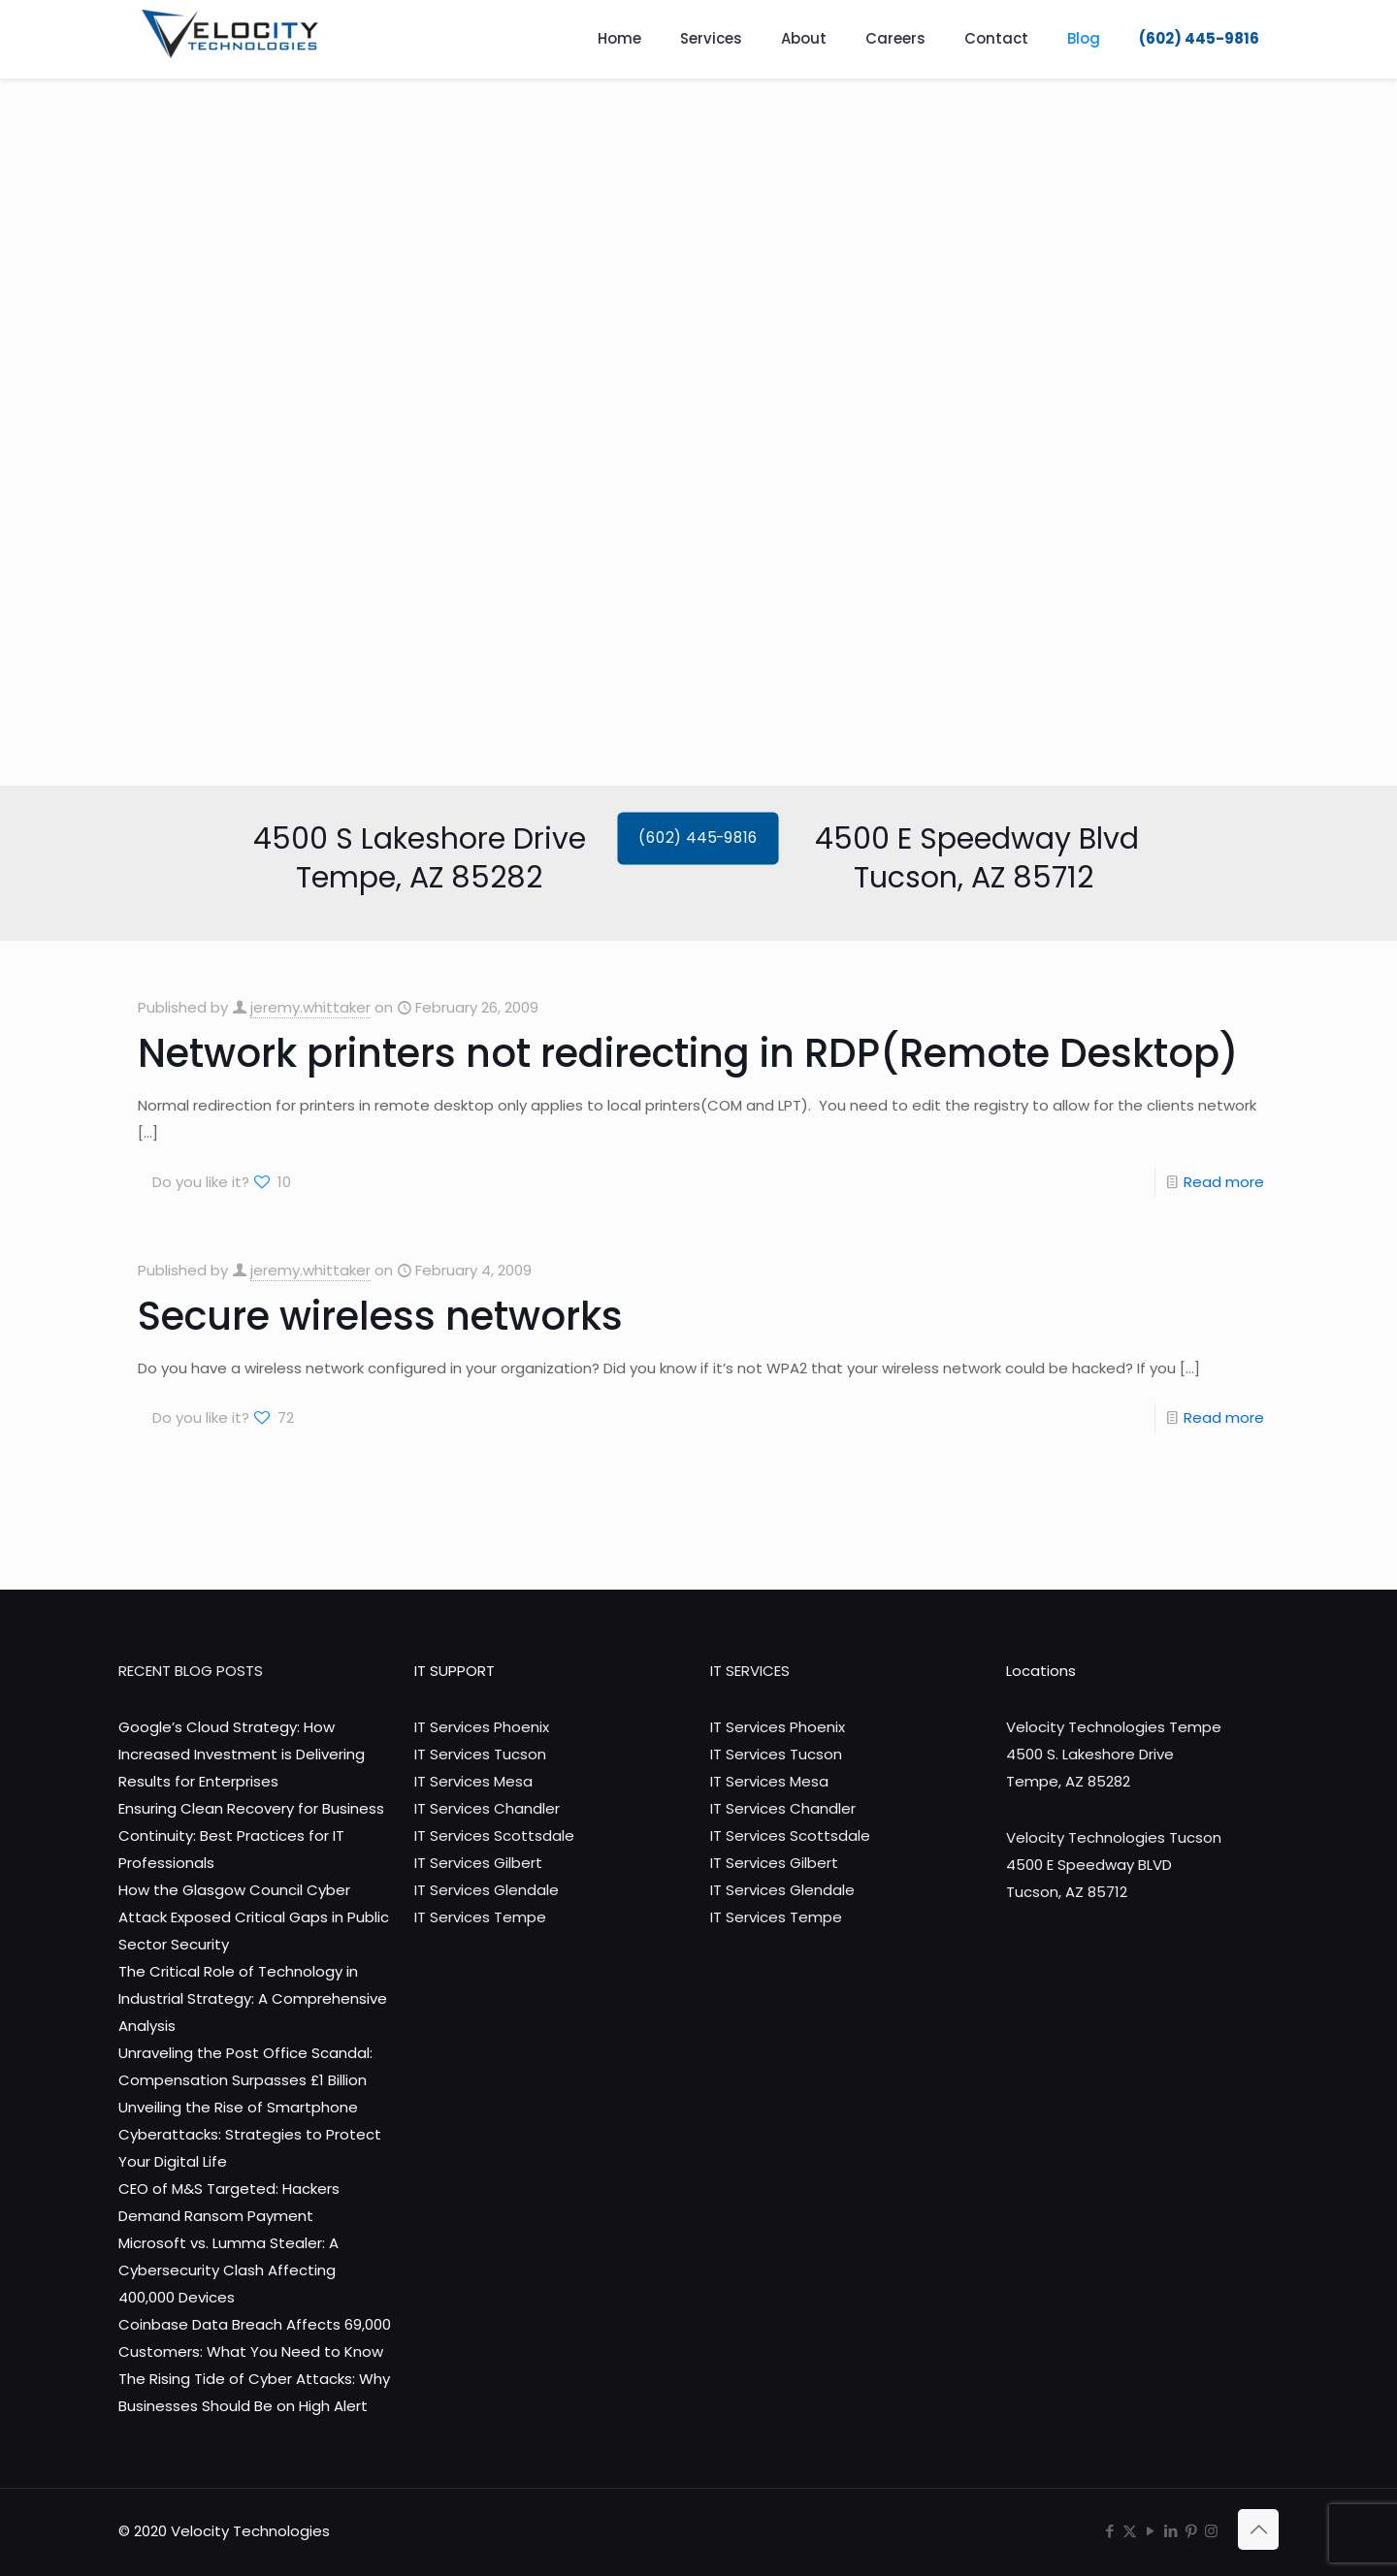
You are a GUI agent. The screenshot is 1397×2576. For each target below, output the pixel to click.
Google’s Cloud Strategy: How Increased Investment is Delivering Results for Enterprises (241, 1754)
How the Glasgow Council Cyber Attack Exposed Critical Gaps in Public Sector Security (253, 1917)
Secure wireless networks (380, 1316)
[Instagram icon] (1211, 2531)
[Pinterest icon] (1191, 2531)
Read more (1224, 1182)
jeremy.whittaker (310, 1007)
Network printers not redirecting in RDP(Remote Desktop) (688, 1053)
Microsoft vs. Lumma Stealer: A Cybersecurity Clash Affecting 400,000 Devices (228, 2270)
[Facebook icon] (1109, 2531)
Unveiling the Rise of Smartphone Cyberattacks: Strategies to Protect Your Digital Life (249, 2134)
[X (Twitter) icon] (1129, 2531)
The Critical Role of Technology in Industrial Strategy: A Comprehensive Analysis (252, 1998)
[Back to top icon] (1258, 2529)
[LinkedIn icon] (1170, 2531)
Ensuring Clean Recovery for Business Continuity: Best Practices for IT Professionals (251, 1835)
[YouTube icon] (1150, 2531)
